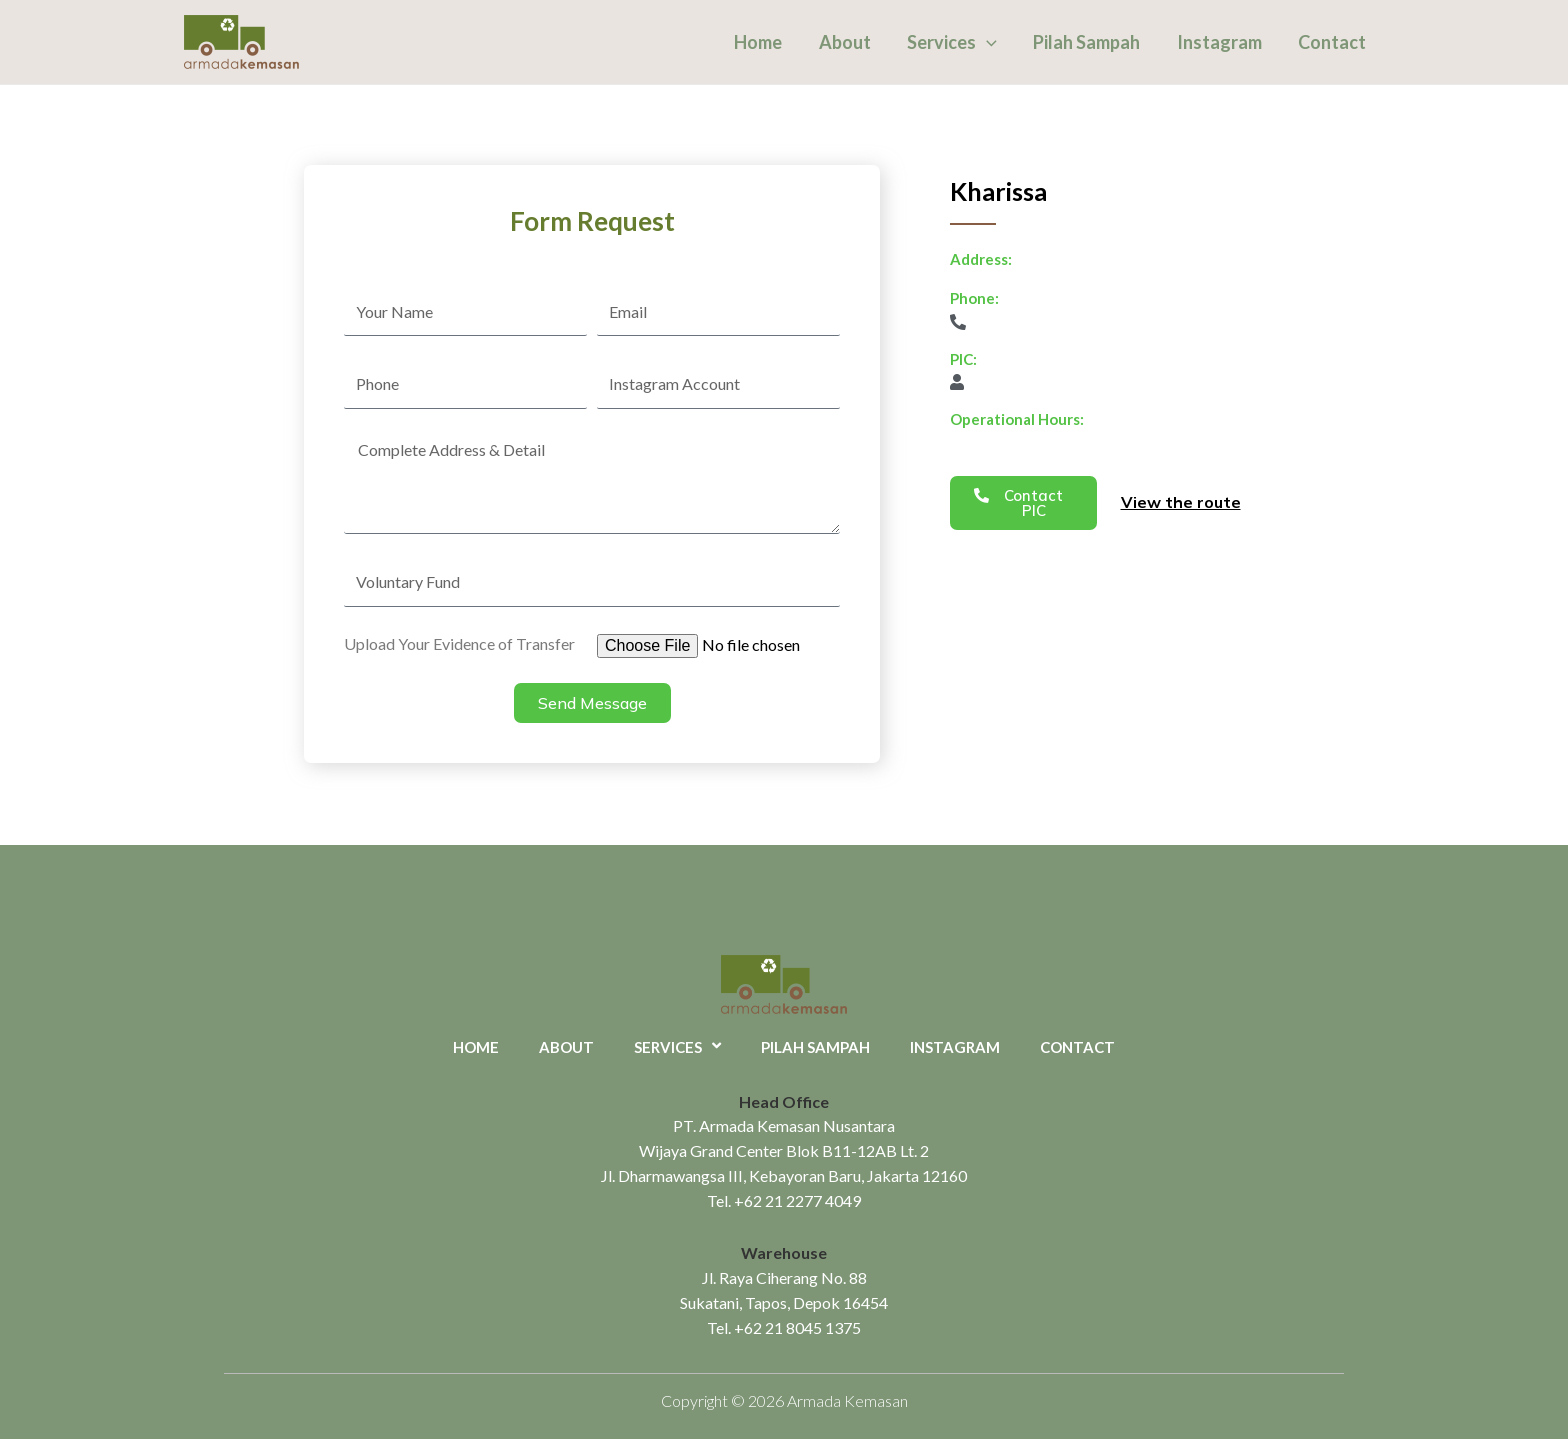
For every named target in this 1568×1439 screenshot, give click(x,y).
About (846, 42)
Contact (1332, 42)
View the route (1181, 502)
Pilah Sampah (1087, 42)
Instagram (1219, 42)
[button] (1023, 503)
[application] (987, 42)
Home (760, 42)
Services (953, 42)
